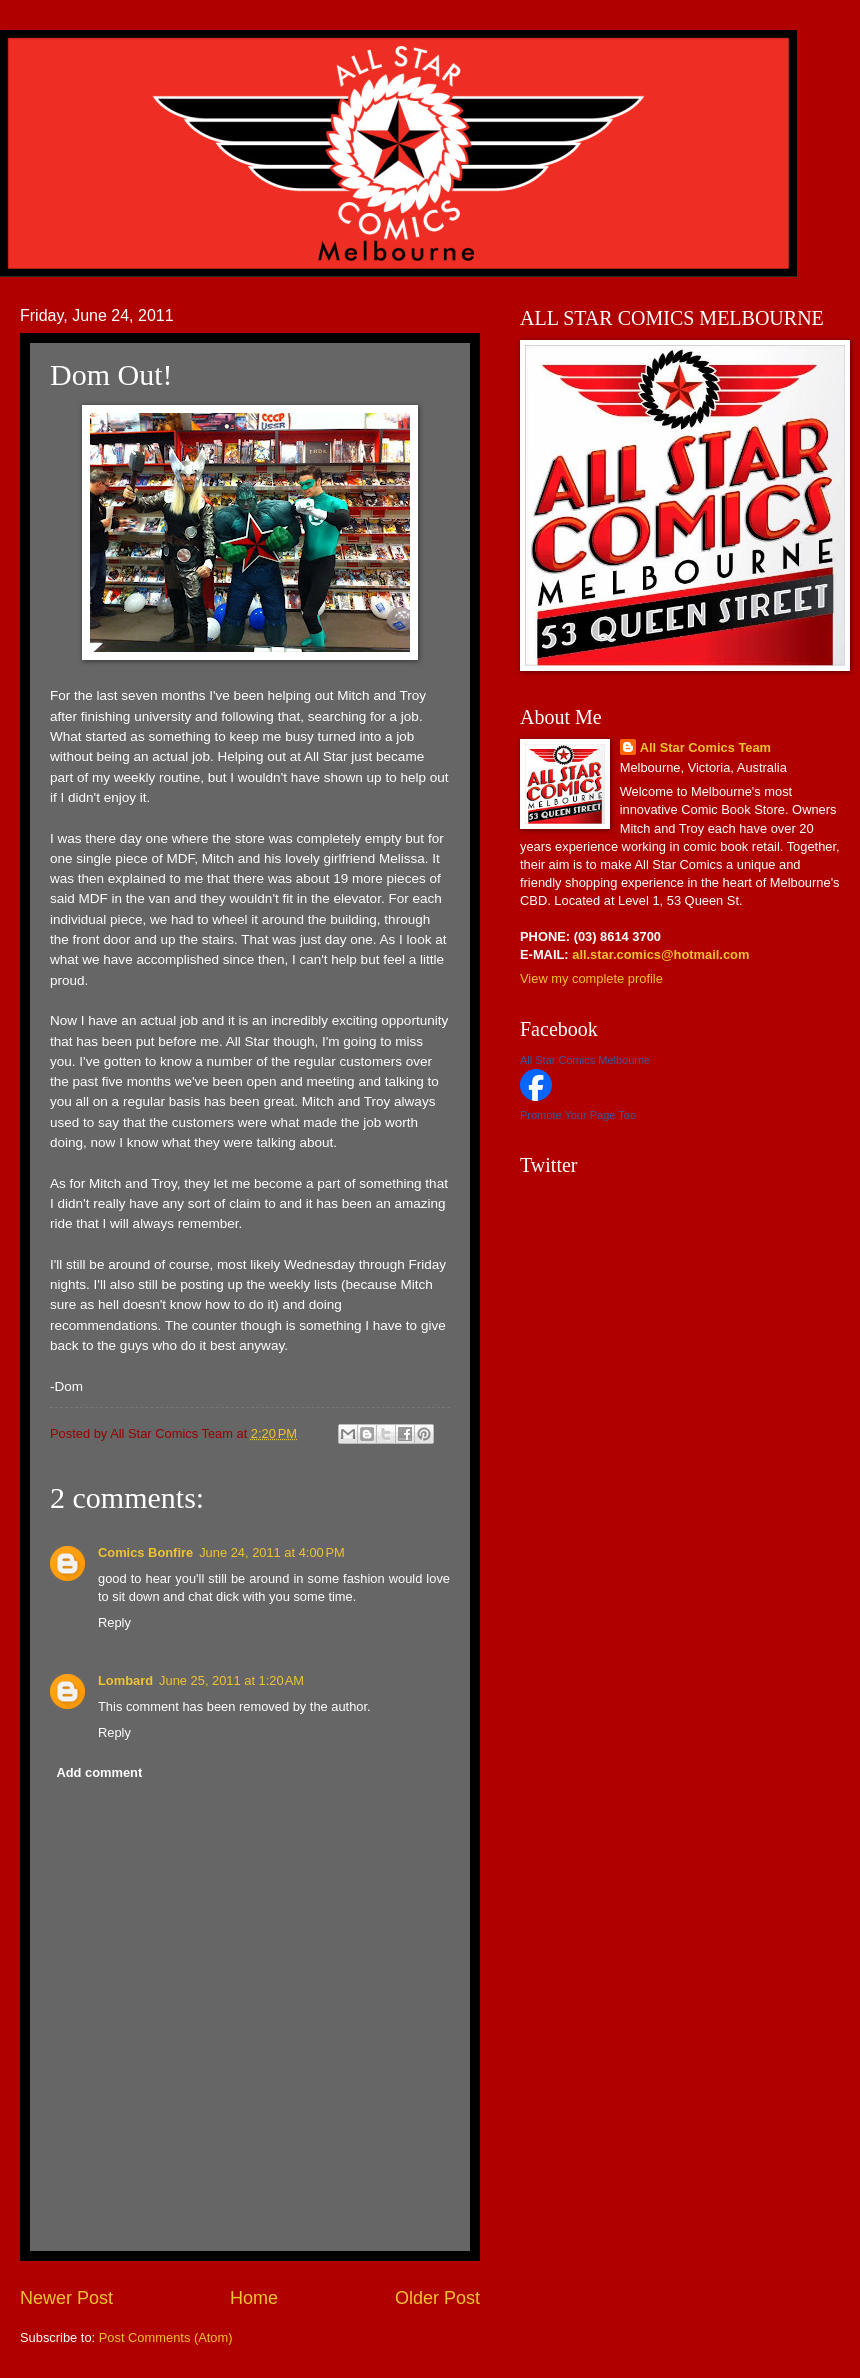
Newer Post (66, 2298)
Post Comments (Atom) (166, 2337)
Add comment (99, 1772)
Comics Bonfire (145, 1552)
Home (254, 2298)
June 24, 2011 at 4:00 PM (272, 1552)
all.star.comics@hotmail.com (659, 954)
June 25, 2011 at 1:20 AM (231, 1680)
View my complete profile (591, 978)
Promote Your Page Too (578, 1115)
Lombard (125, 1680)
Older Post (437, 2298)
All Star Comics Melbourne (585, 1060)
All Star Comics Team (705, 747)
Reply (114, 1622)
